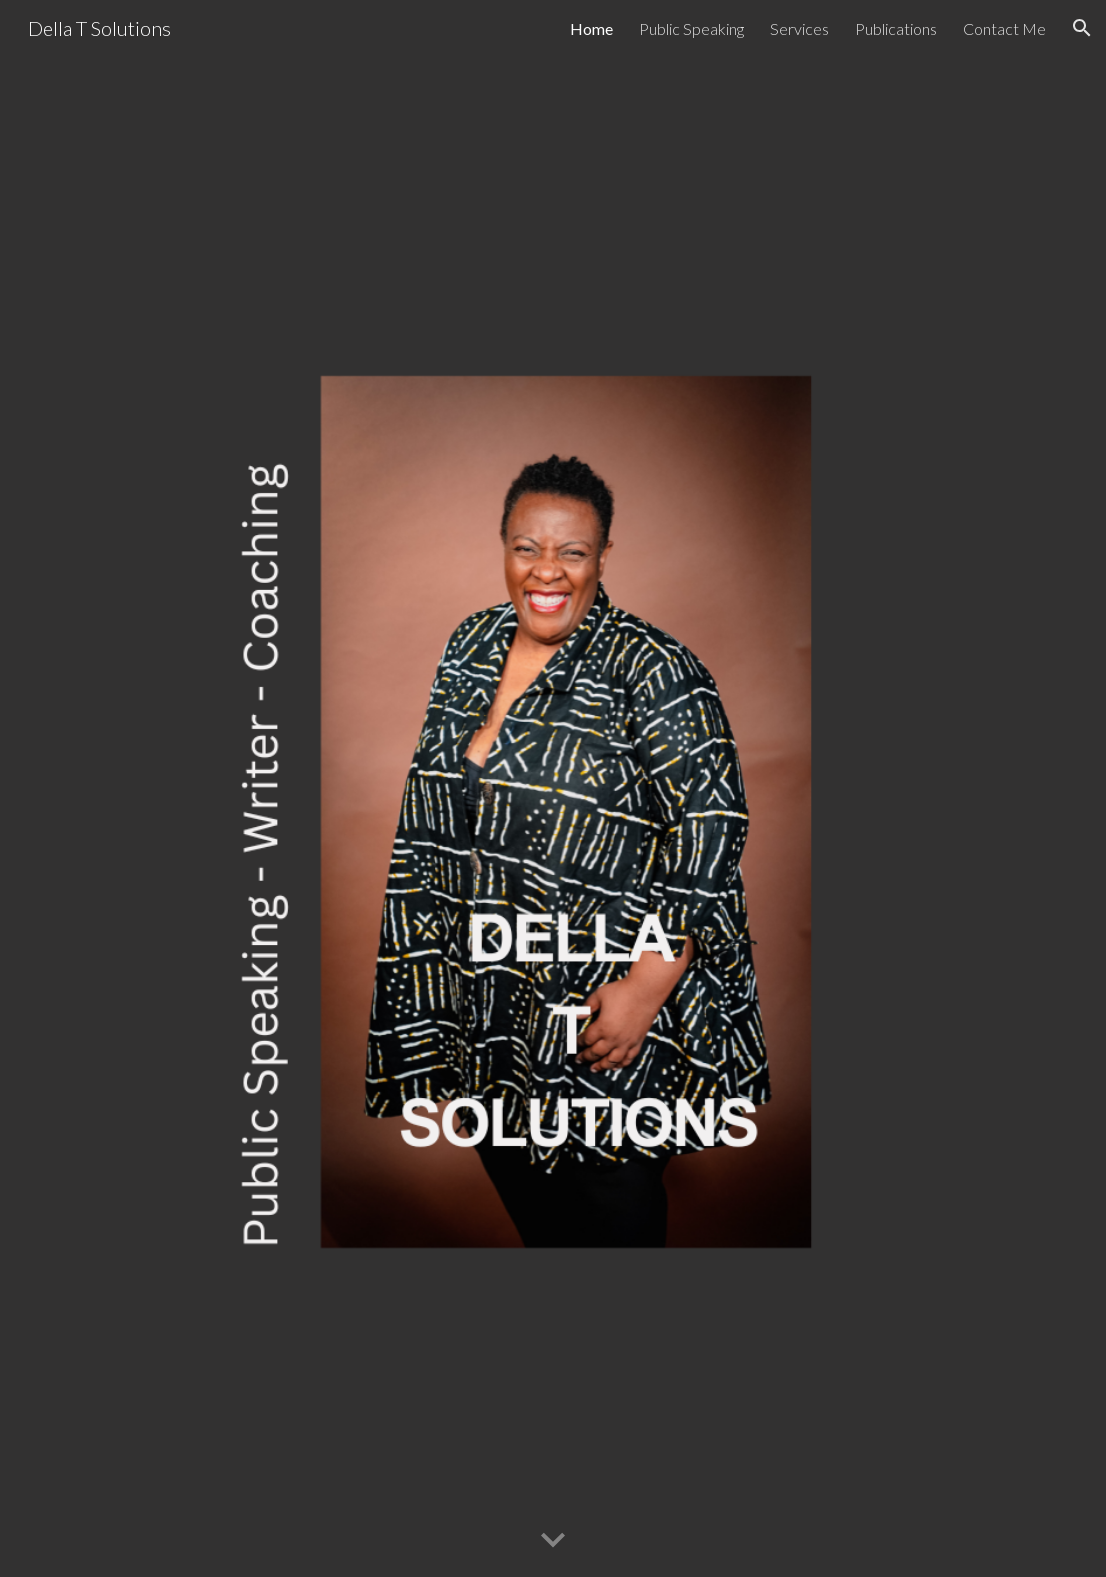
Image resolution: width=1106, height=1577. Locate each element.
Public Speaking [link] (691, 28)
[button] (1082, 28)
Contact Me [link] (1004, 28)
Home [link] (591, 28)
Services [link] (799, 28)
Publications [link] (896, 28)
